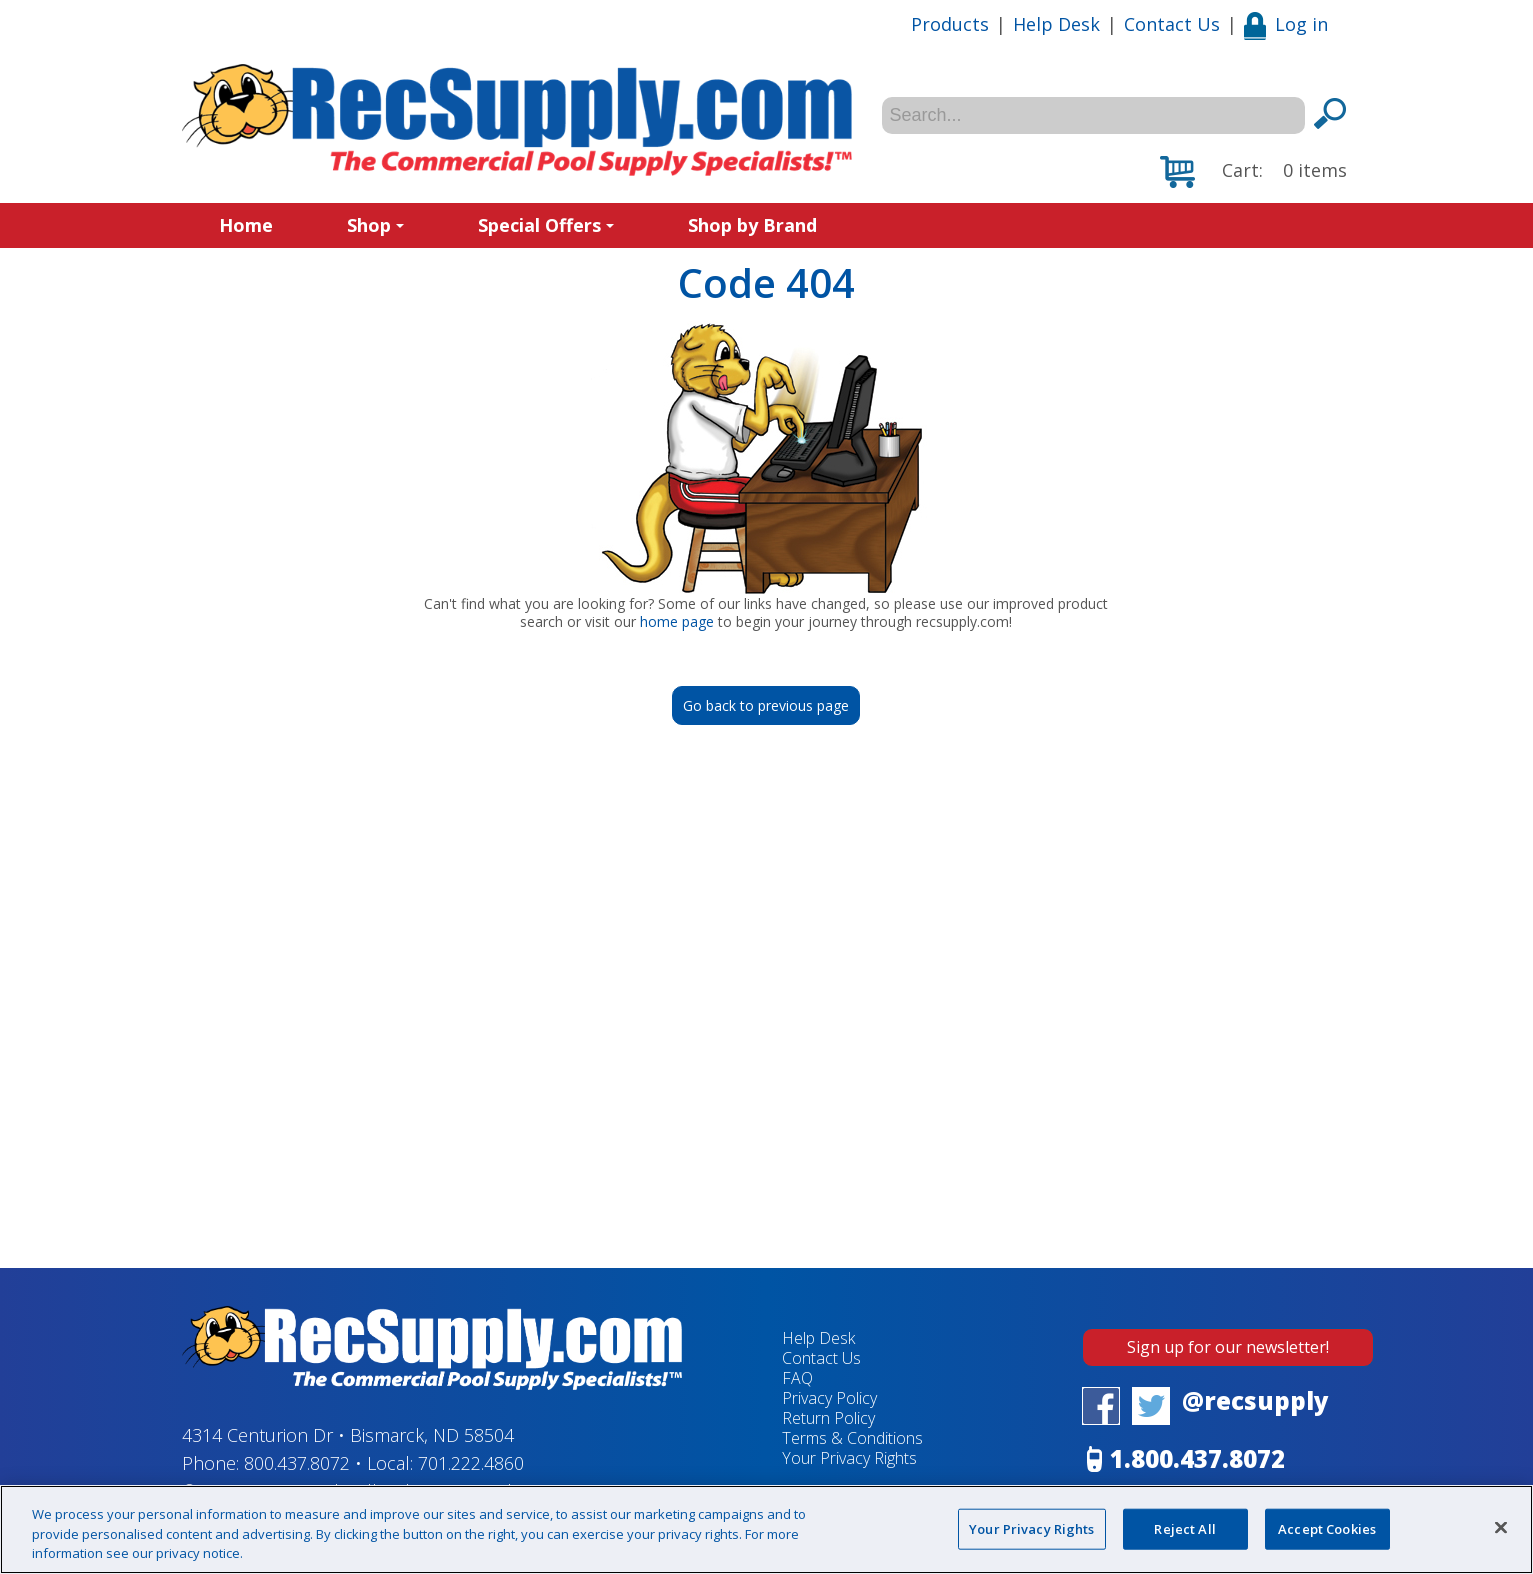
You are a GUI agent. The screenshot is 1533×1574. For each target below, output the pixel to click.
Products (950, 24)
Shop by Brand (752, 225)
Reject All (1184, 1528)
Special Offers (546, 225)
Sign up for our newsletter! (1228, 1347)
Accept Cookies (1327, 1528)
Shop (375, 225)
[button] (1253, 172)
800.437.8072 (297, 1463)
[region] (766, 1529)
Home (246, 225)
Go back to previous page (766, 705)
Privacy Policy (829, 1398)
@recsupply (1255, 1400)
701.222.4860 (471, 1463)
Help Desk (1056, 24)
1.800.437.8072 (1197, 1458)
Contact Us (1172, 24)
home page (677, 621)
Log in (1286, 24)
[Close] (1501, 1527)
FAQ (797, 1378)
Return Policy (828, 1418)
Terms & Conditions (852, 1438)
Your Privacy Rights (849, 1458)
